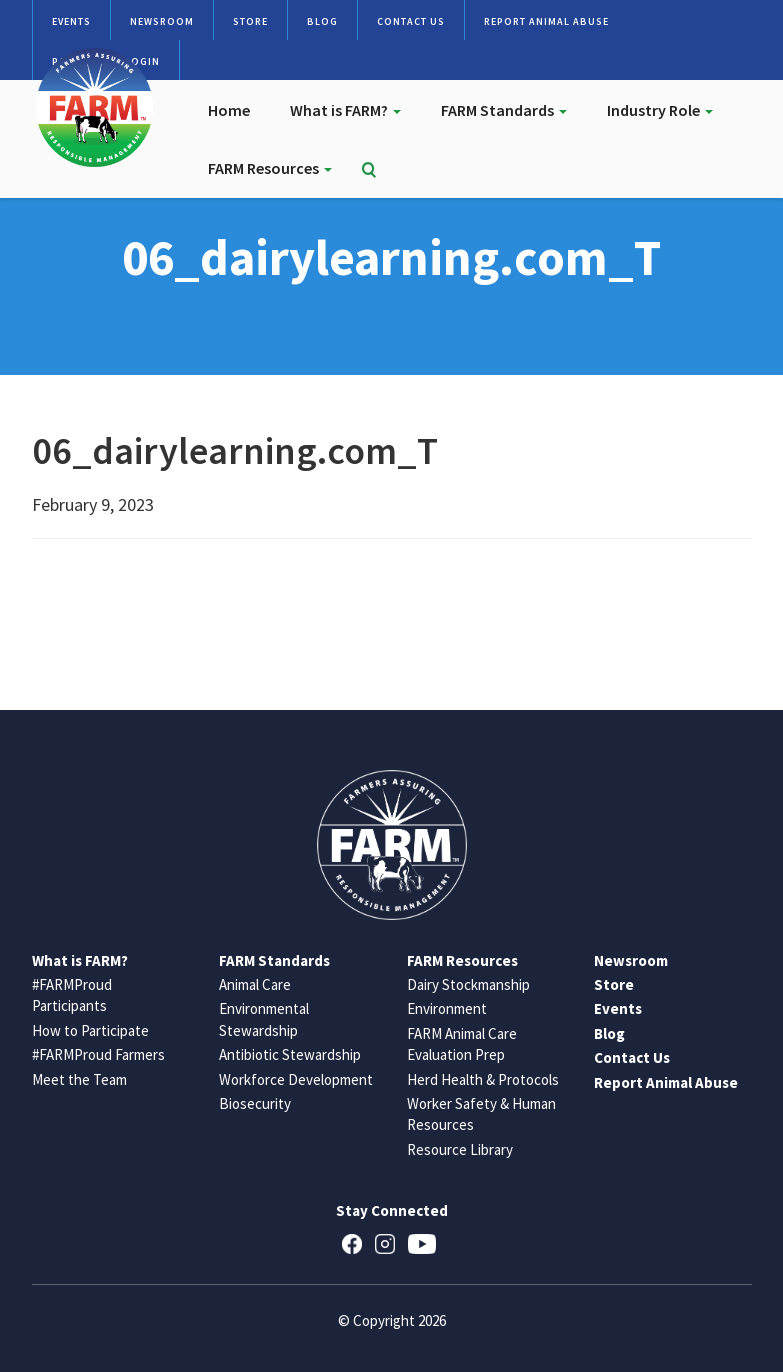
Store (250, 21)
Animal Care (255, 984)
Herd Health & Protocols (483, 1079)
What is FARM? (345, 110)
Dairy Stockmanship (468, 984)
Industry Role (660, 110)
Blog (322, 21)
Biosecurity (255, 1103)
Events (71, 21)
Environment (447, 1008)
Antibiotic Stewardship (290, 1054)
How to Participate (90, 1030)
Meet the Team (79, 1079)
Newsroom (162, 21)
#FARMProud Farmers (98, 1054)
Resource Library (460, 1149)
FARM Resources (270, 168)
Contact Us (411, 21)
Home (229, 110)
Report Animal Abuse (546, 21)
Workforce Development (296, 1079)
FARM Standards (504, 110)
